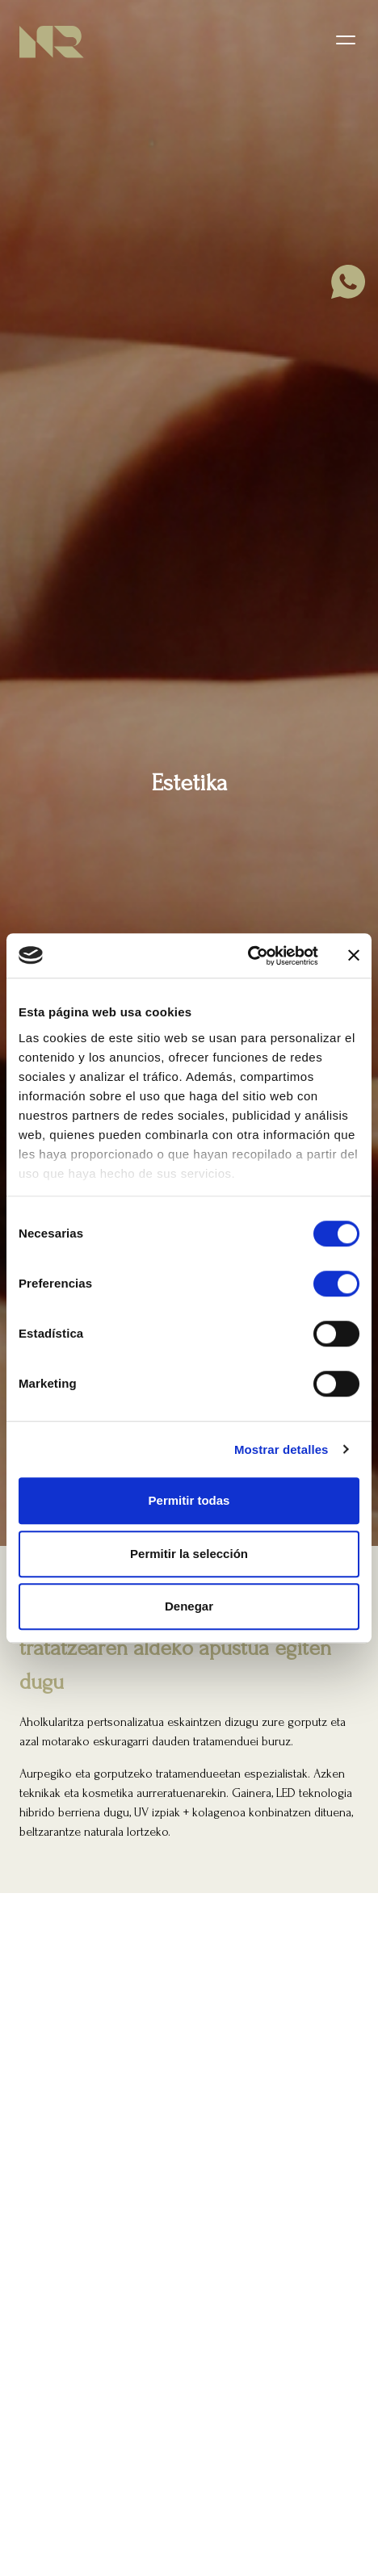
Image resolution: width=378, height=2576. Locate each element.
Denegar (189, 1606)
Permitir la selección (189, 1553)
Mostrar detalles (281, 1449)
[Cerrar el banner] (353, 955)
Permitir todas (189, 1500)
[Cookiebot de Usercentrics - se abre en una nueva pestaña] (247, 955)
